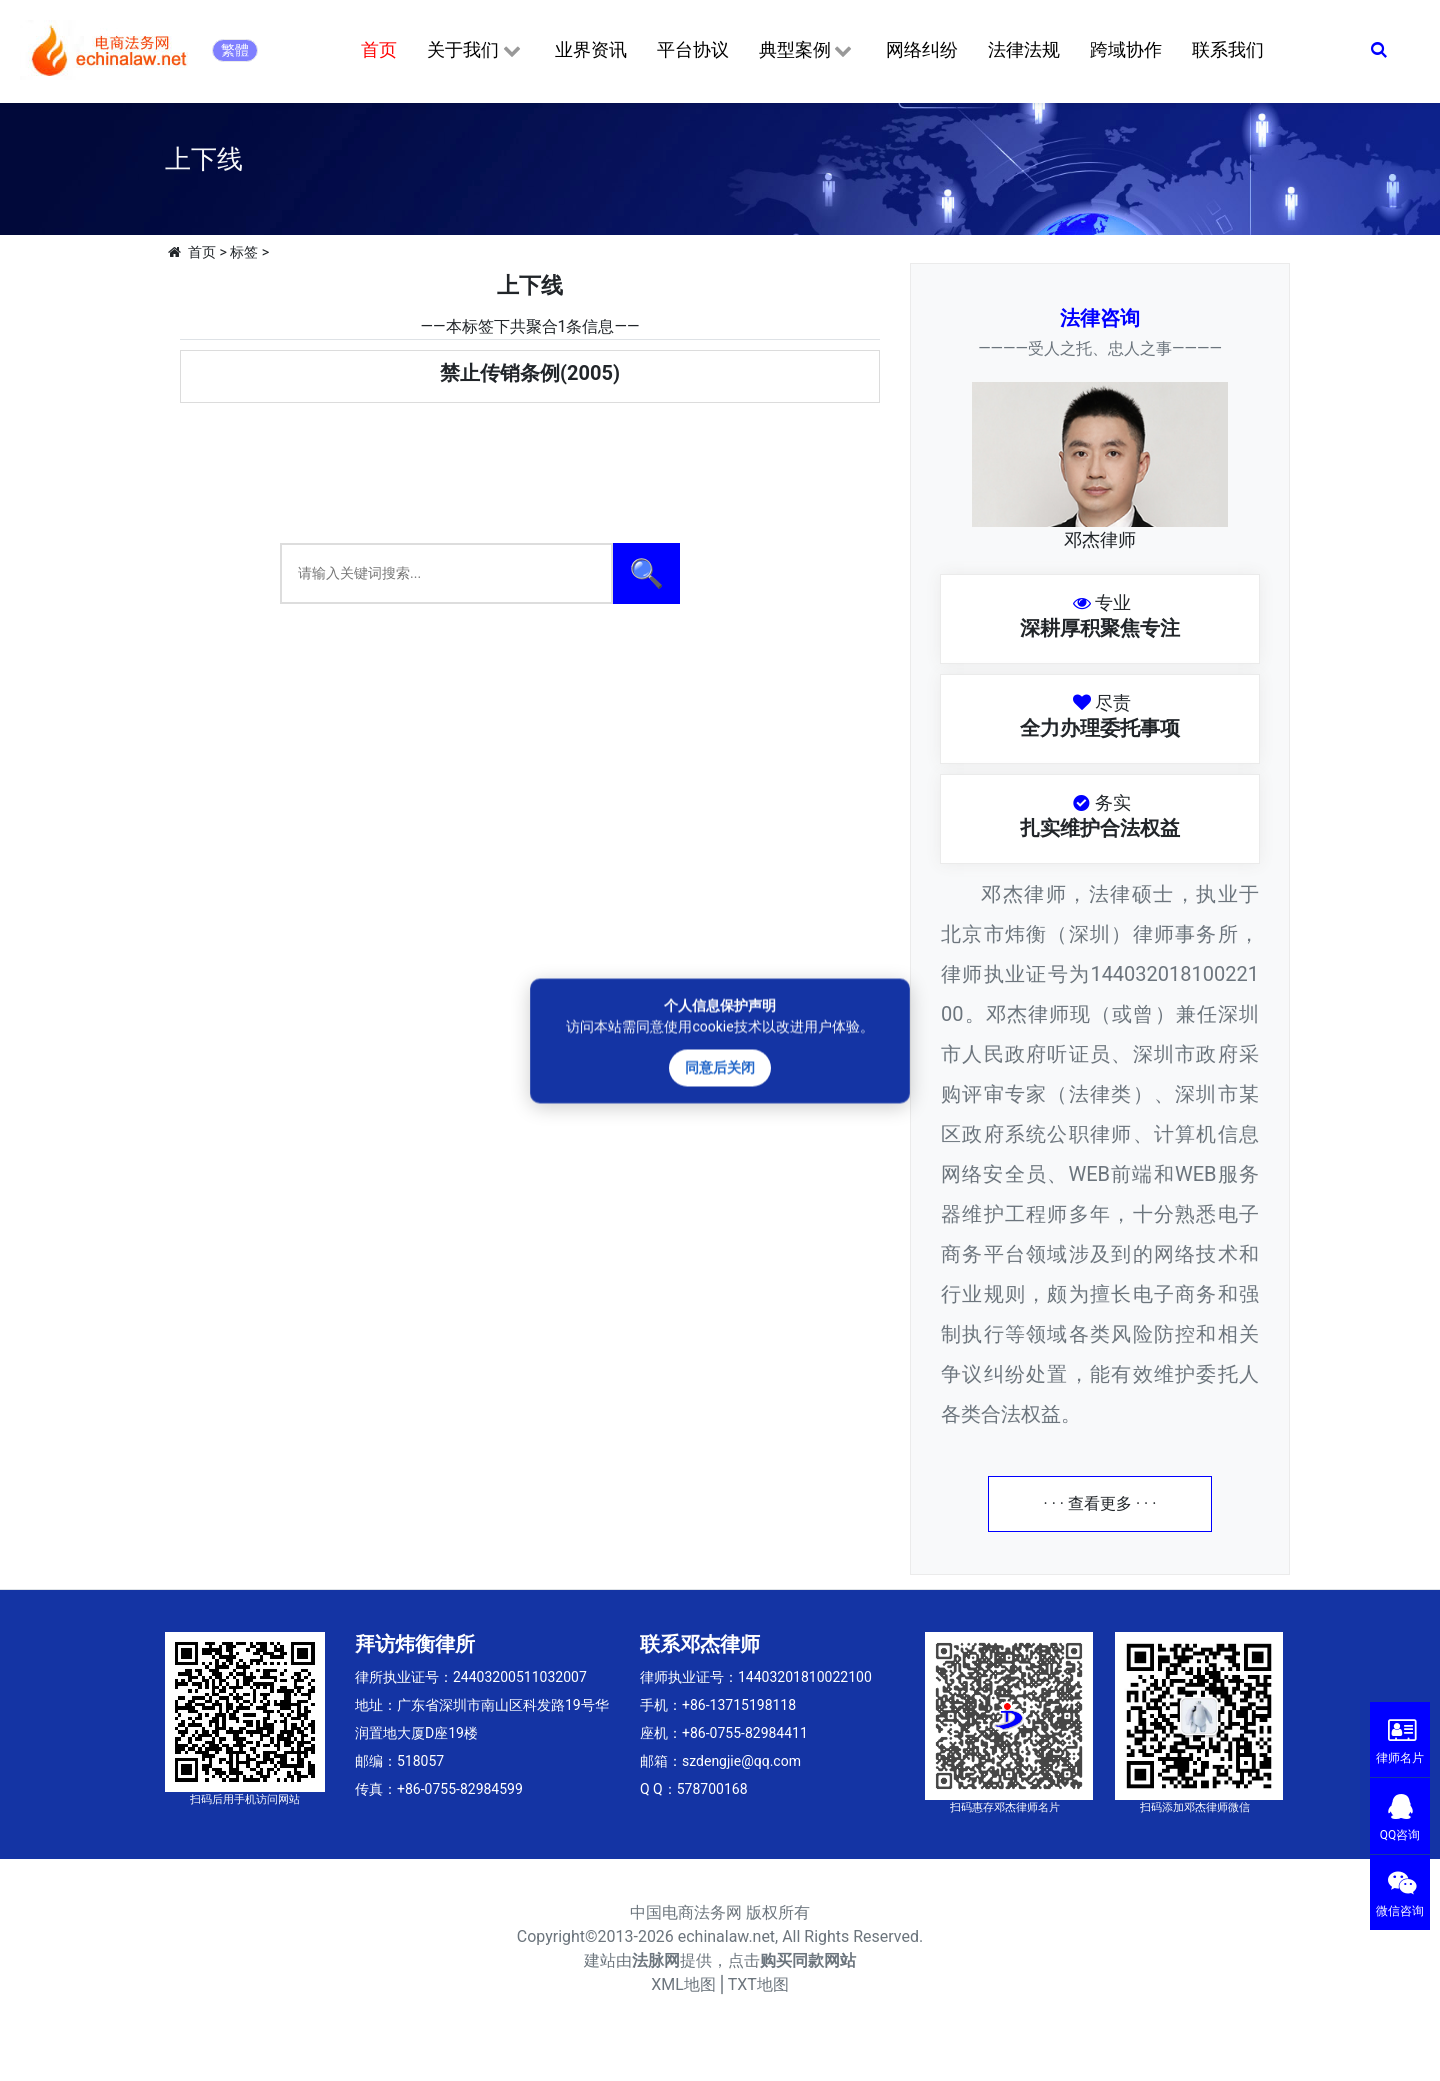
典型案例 (807, 51)
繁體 (235, 50)
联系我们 (1228, 49)
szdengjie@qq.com (741, 1761)
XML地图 (683, 1984)
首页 (379, 49)
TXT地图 (758, 1984)
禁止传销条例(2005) (530, 373)
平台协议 (693, 49)
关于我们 (475, 51)
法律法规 (1024, 49)
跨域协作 (1126, 49)
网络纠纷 (922, 49)
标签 (244, 252)
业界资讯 (591, 49)
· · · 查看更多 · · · (1100, 1503)
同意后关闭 (720, 1067)
